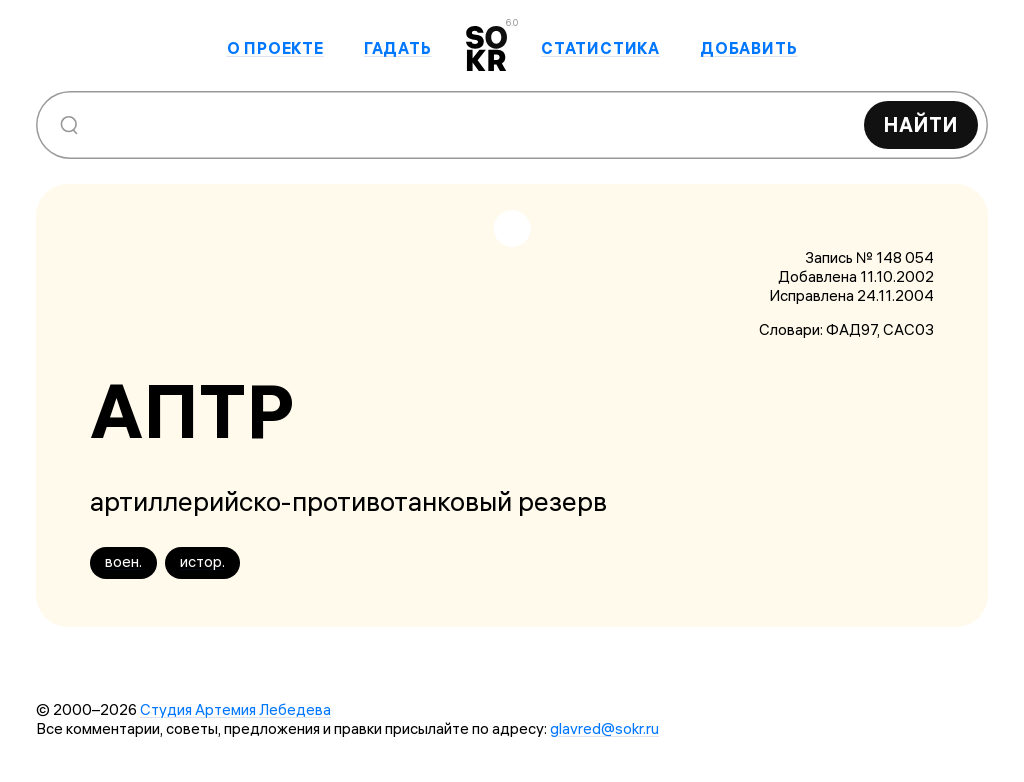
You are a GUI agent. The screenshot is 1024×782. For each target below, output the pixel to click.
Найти (921, 124)
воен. (123, 561)
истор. (202, 561)
